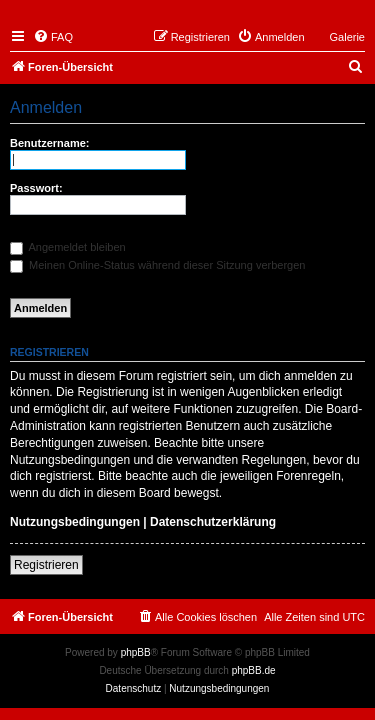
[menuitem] (53, 37)
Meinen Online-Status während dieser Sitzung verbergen (157, 265)
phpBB (136, 652)
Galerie (347, 37)
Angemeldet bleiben (68, 247)
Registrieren (46, 565)
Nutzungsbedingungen (75, 522)
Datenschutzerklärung (213, 522)
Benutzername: (49, 143)
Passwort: (36, 188)
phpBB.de (254, 670)
